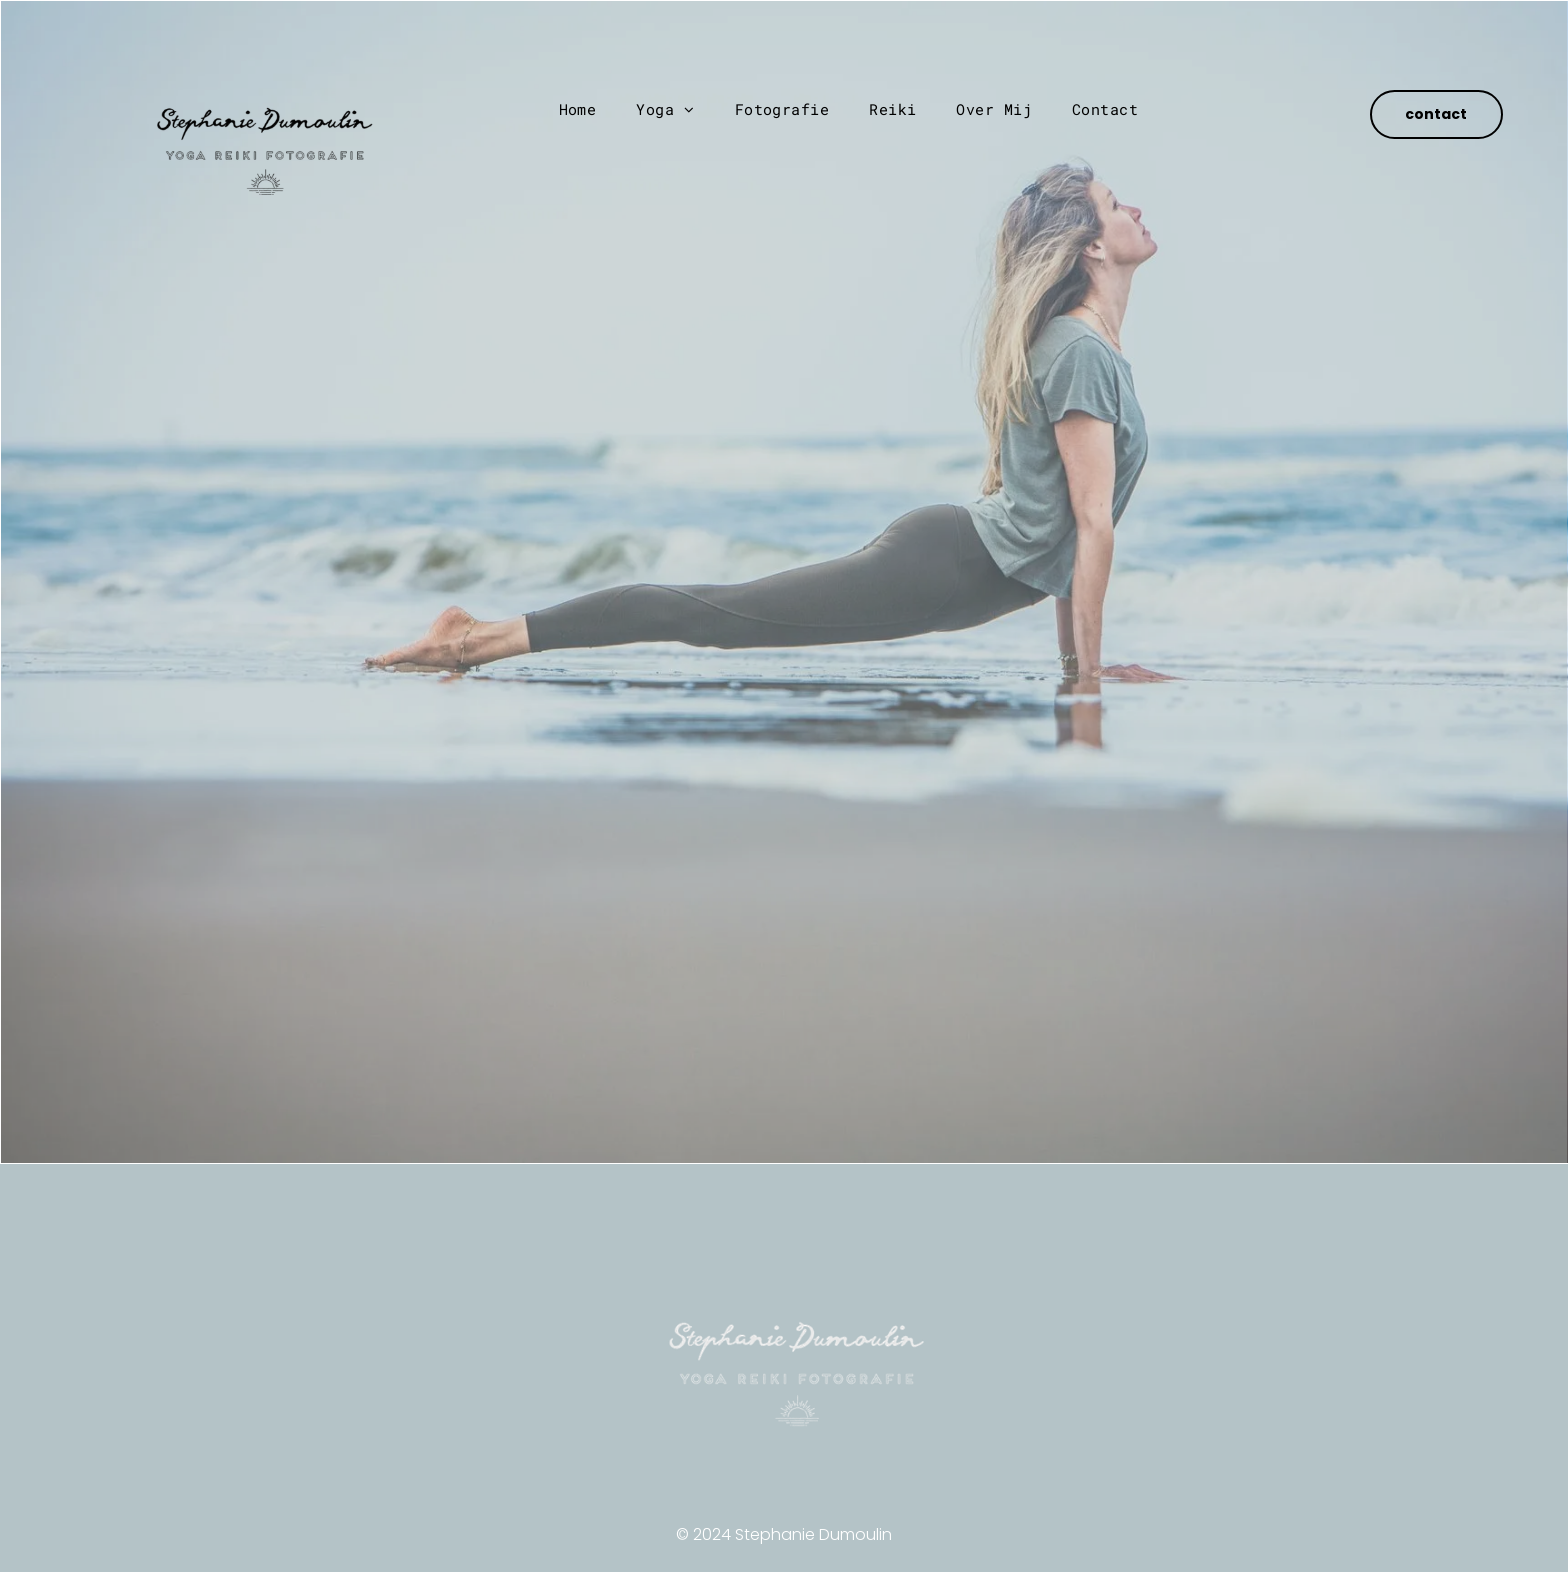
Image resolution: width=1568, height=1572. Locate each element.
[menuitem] (578, 109)
